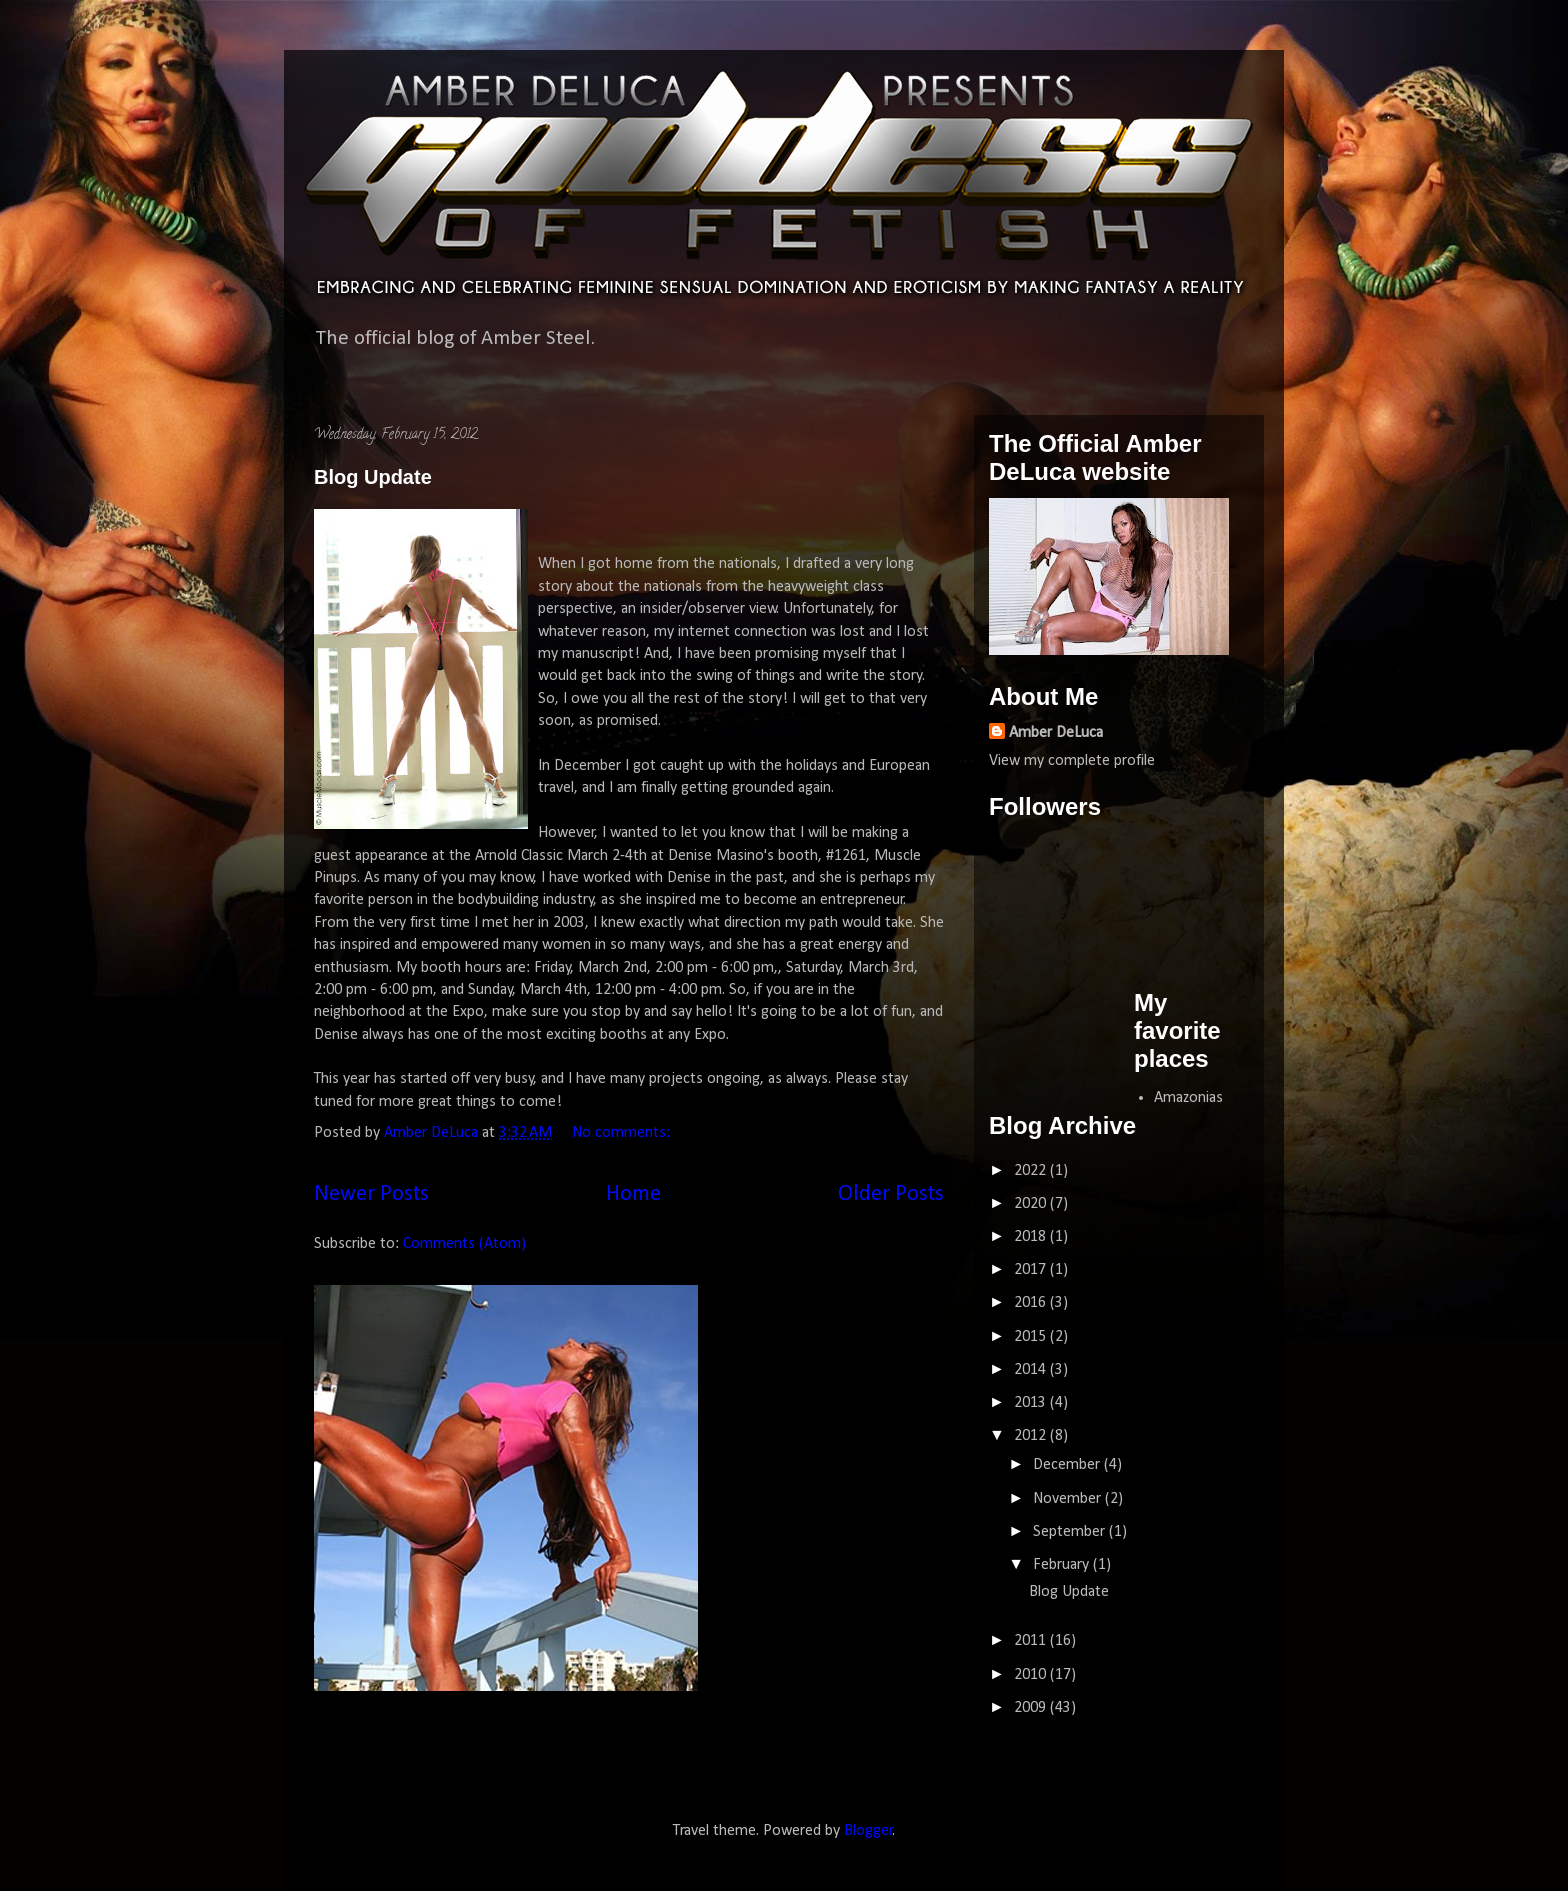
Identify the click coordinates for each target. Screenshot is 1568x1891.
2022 (1032, 1171)
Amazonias (1188, 1098)
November (1069, 1499)
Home (633, 1194)
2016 (1032, 1303)
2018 (1032, 1237)
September (1071, 1532)
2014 (1032, 1370)
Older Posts (891, 1194)
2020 (1032, 1204)
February (1063, 1565)
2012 (1032, 1436)
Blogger (868, 1831)
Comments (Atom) (464, 1244)
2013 (1032, 1403)
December (1068, 1465)
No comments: (623, 1133)
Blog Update (373, 477)
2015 (1032, 1337)
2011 (1032, 1641)
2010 (1032, 1675)
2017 (1032, 1270)
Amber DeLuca (1056, 733)
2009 (1032, 1708)
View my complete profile (1072, 761)
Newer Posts (371, 1194)
